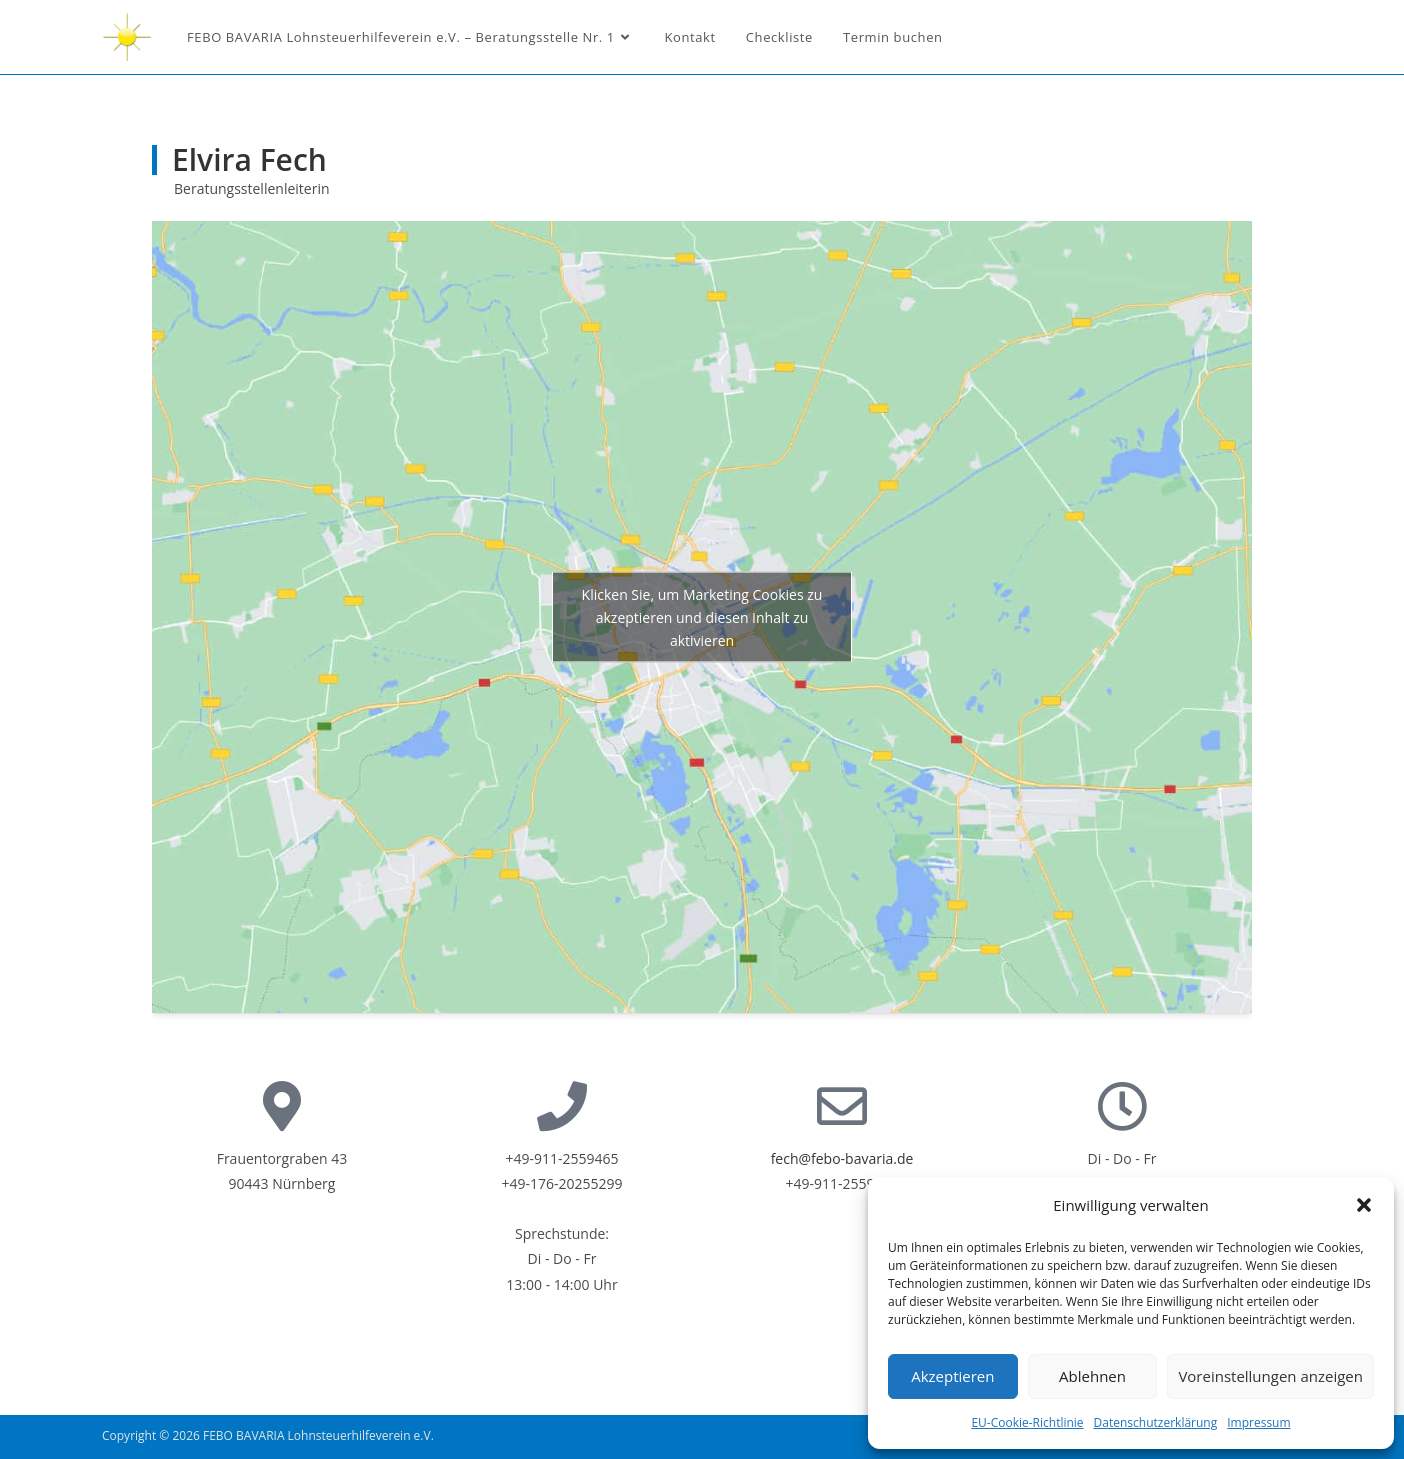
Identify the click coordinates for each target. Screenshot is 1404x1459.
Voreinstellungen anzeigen (1270, 1376)
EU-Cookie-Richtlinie (1027, 1422)
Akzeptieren (952, 1376)
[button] (1364, 1205)
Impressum (1258, 1422)
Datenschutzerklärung (1156, 1422)
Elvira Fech (249, 159)
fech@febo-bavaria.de (842, 1158)
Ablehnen (1092, 1376)
